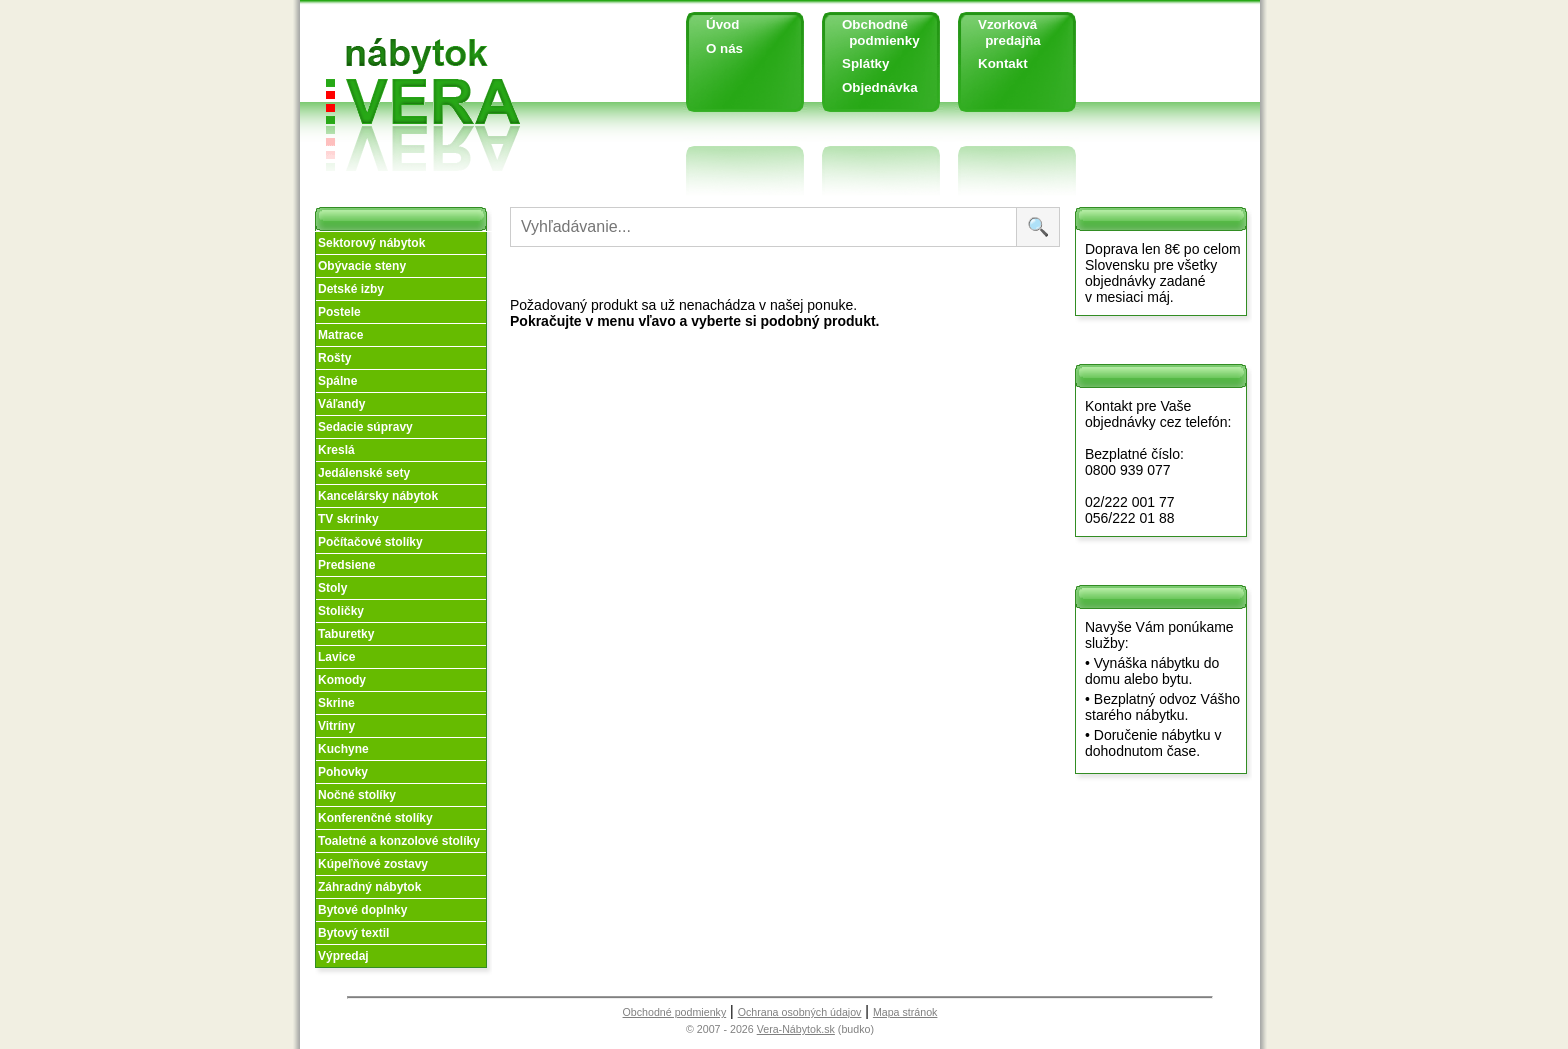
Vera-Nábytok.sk (796, 1029)
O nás (724, 48)
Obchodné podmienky (873, 32)
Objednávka (880, 87)
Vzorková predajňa (1002, 32)
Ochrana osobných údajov (800, 1012)
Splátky (865, 63)
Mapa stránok (905, 1012)
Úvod (722, 24)
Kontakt (1003, 63)
